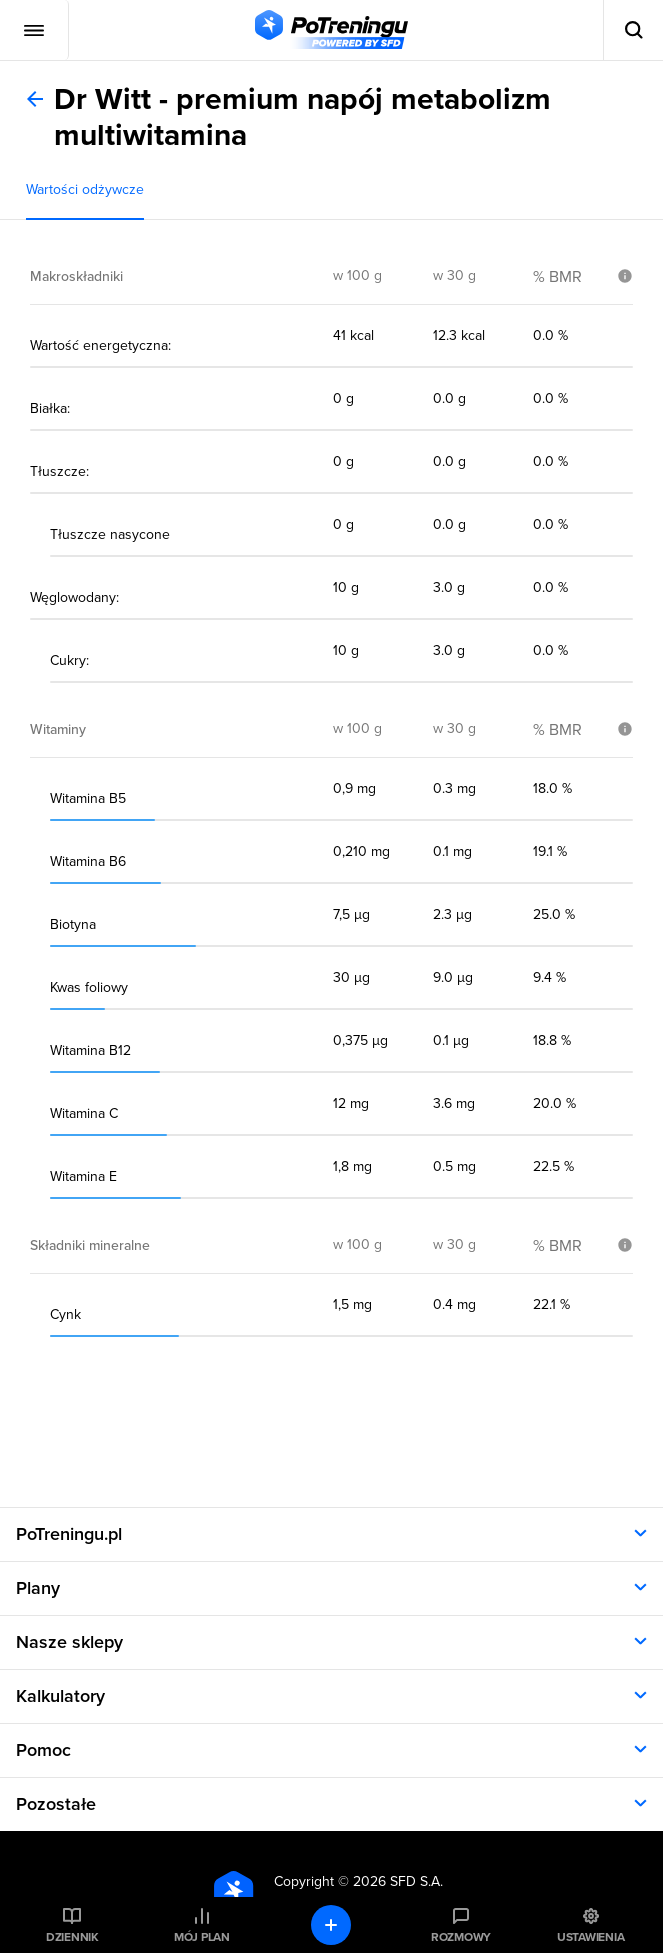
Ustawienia (591, 1937)
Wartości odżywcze (85, 189)
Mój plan (202, 1937)
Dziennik (72, 1937)
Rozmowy (461, 1937)
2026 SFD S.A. (398, 1881)
